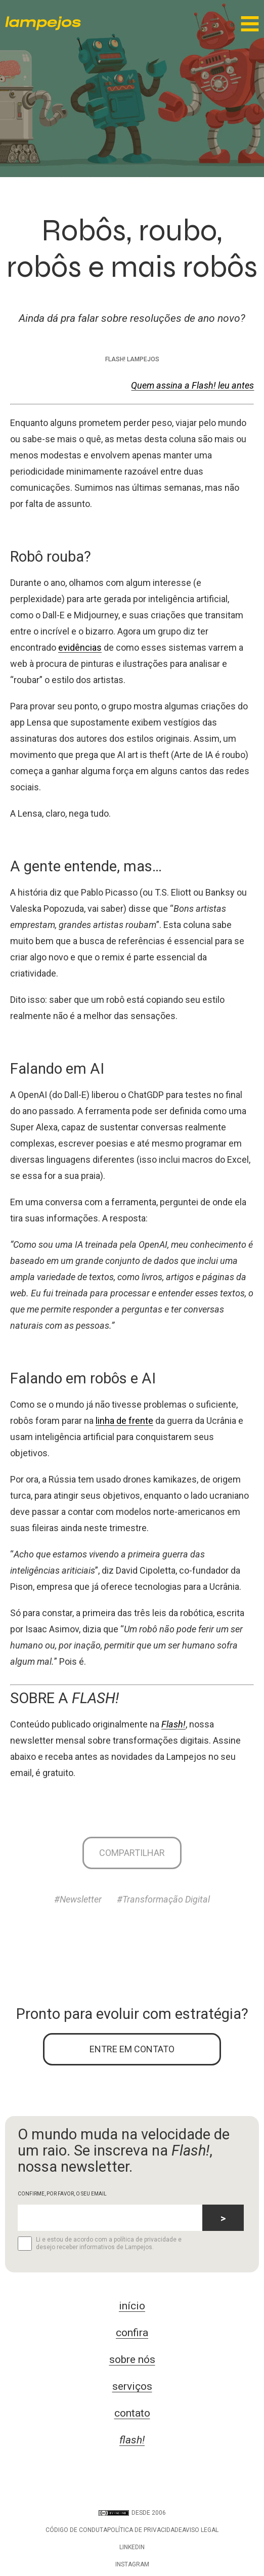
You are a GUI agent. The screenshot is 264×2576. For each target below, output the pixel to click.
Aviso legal (200, 2529)
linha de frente (124, 1420)
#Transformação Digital (163, 1899)
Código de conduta (76, 2529)
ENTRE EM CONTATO (132, 2049)
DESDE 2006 (132, 2512)
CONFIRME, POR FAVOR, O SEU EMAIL (62, 2194)
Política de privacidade (144, 2529)
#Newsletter (78, 1899)
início (132, 2306)
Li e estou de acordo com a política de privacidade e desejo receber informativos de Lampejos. (100, 2243)
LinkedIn (132, 2547)
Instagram (132, 2564)
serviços (132, 2386)
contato (132, 2413)
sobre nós (132, 2359)
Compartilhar (132, 1852)
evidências (80, 647)
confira (132, 2333)
